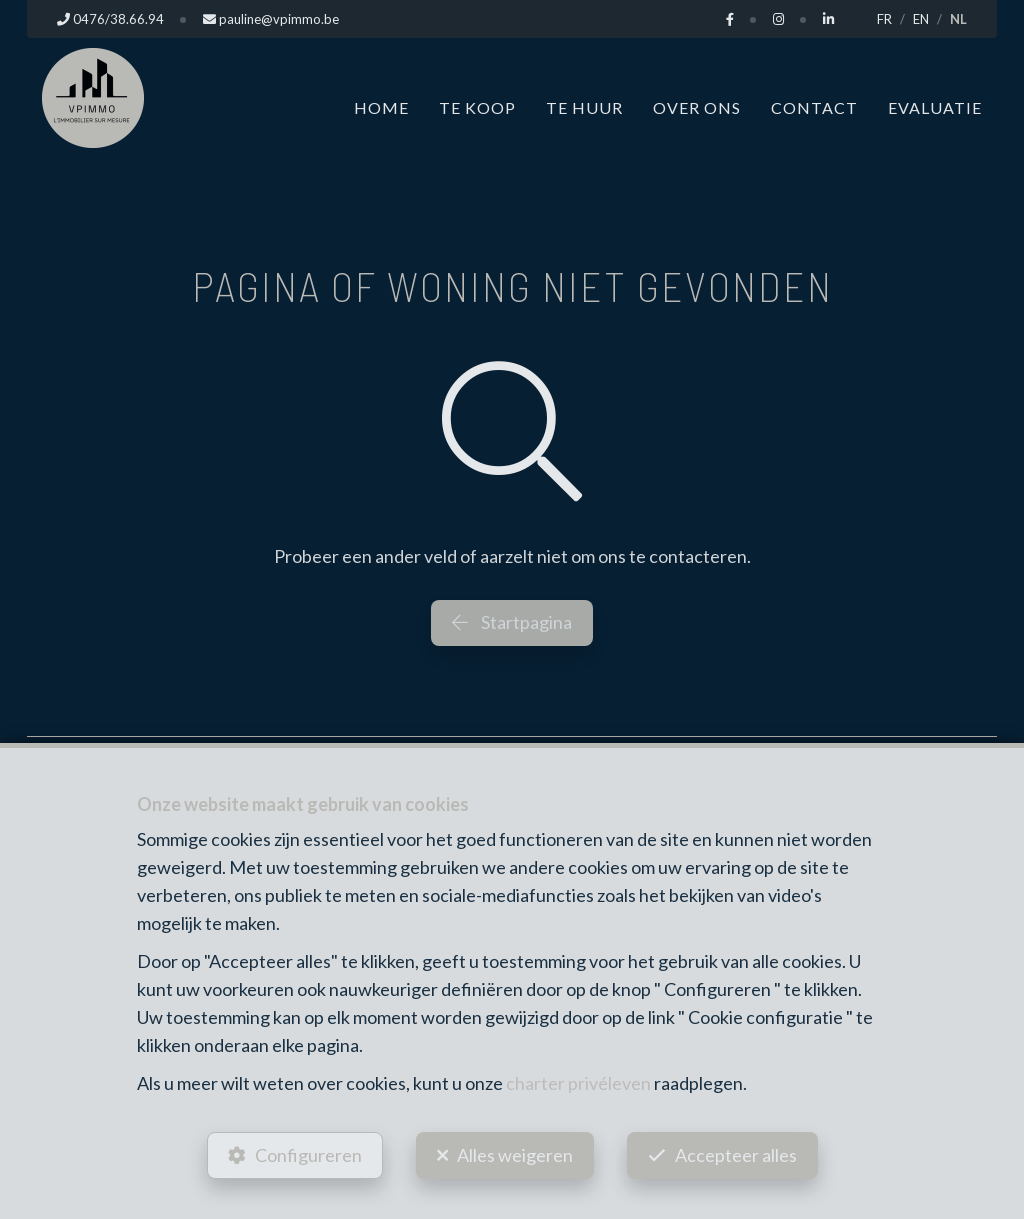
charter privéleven (578, 1083)
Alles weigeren (515, 1155)
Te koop (477, 107)
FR (884, 19)
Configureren (308, 1155)
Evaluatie (935, 107)
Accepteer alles (736, 1155)
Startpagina (512, 622)
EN (921, 19)
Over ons (697, 107)
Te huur (584, 107)
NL (958, 19)
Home (381, 107)
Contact (814, 107)
